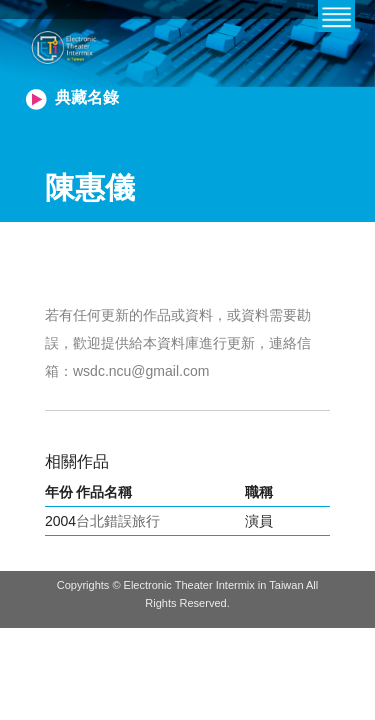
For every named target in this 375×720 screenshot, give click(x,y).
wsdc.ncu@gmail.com (141, 371)
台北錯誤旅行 (118, 521)
